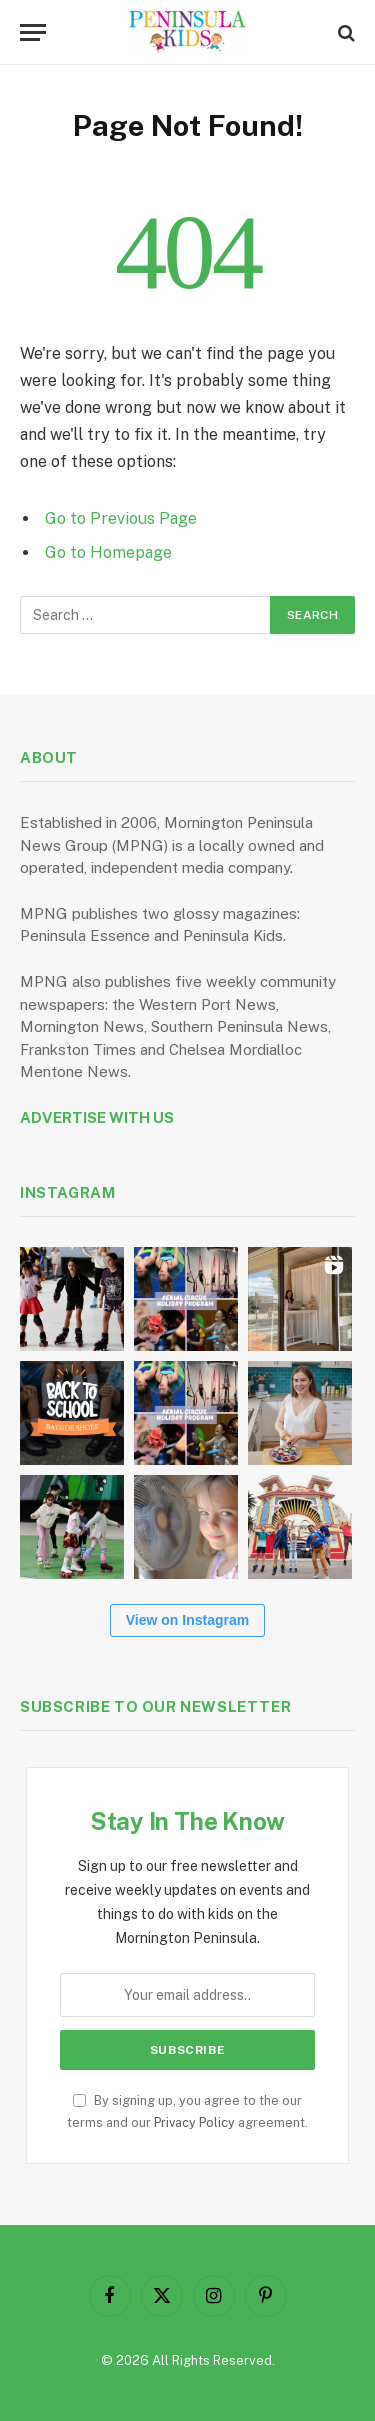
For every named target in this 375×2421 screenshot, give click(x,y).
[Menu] (33, 32)
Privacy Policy (194, 2122)
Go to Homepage (108, 552)
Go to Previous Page (121, 518)
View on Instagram (187, 1620)
